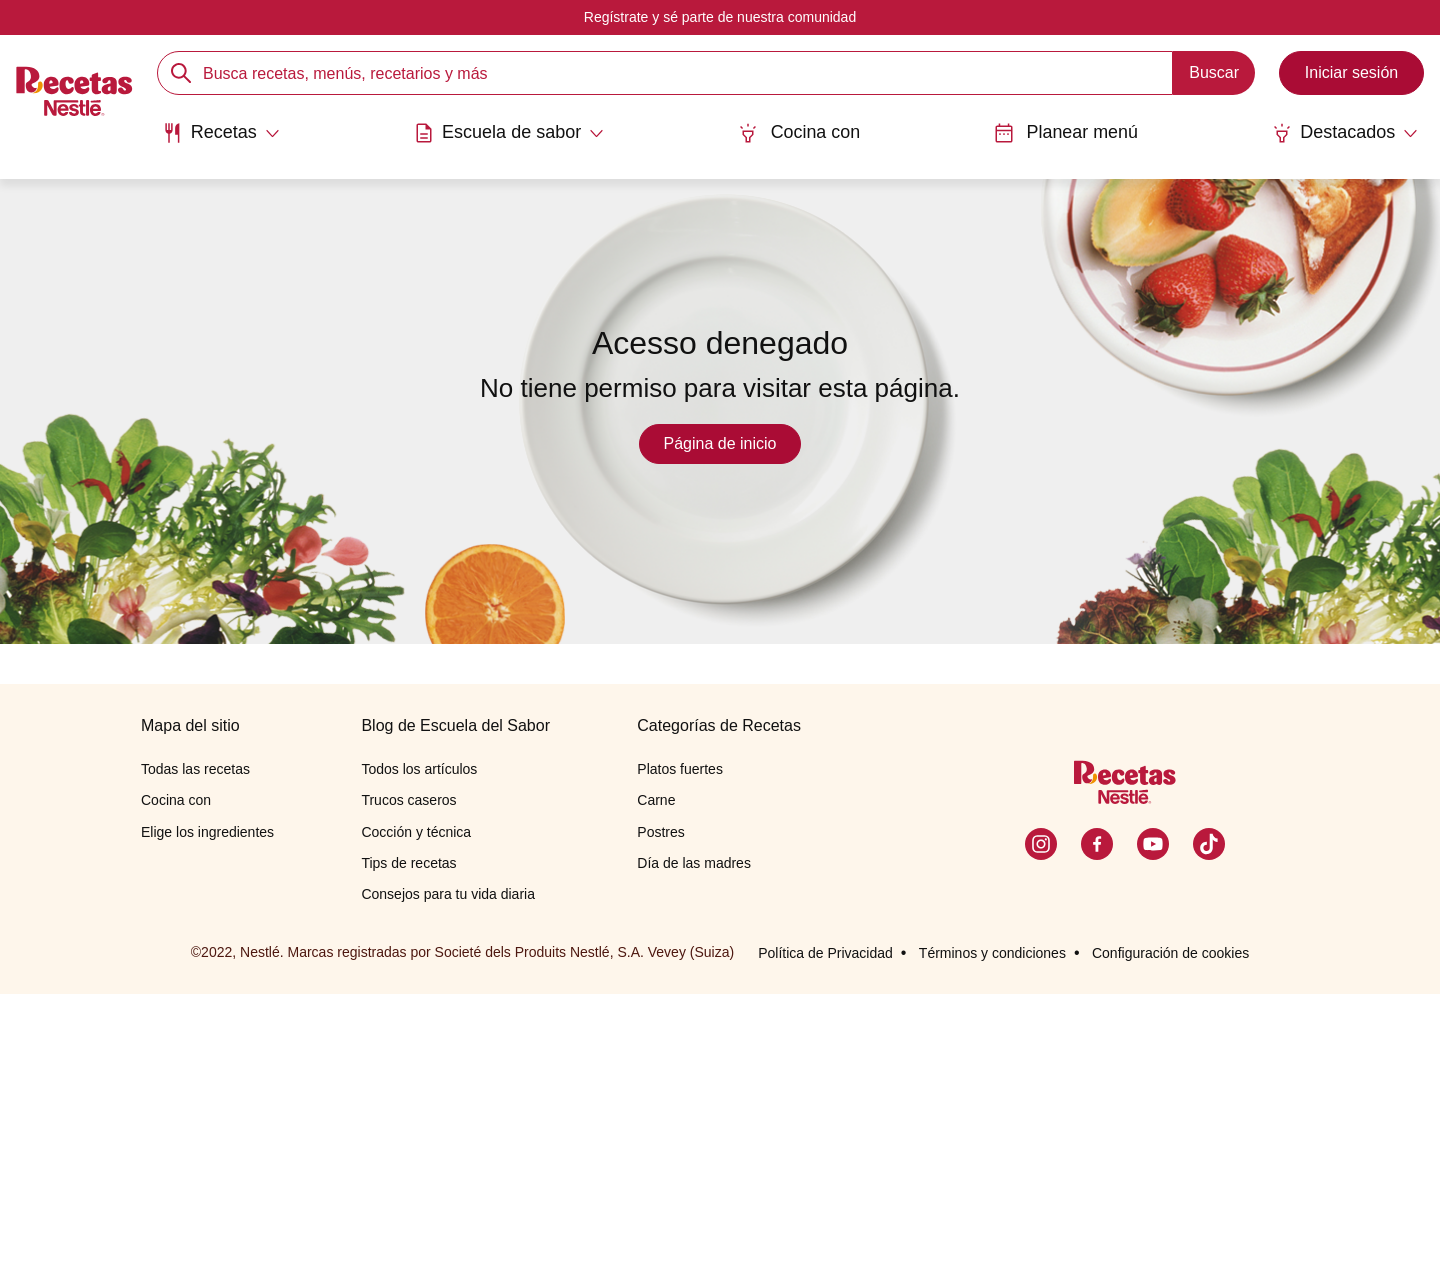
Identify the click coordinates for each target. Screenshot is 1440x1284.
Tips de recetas (408, 1152)
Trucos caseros (408, 1090)
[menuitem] (219, 140)
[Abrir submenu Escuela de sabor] (508, 133)
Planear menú (1067, 132)
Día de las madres (694, 1152)
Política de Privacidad (825, 1243)
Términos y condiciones (992, 1243)
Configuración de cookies (1170, 1243)
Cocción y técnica (416, 1121)
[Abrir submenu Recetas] (219, 133)
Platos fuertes (680, 1059)
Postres (660, 1121)
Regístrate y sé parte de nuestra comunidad (720, 17)
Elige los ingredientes (207, 1121)
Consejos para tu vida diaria (448, 1183)
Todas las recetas (195, 1059)
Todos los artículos (419, 1059)
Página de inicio (720, 443)
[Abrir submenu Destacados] (1347, 133)
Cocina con (799, 132)
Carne (656, 1090)
